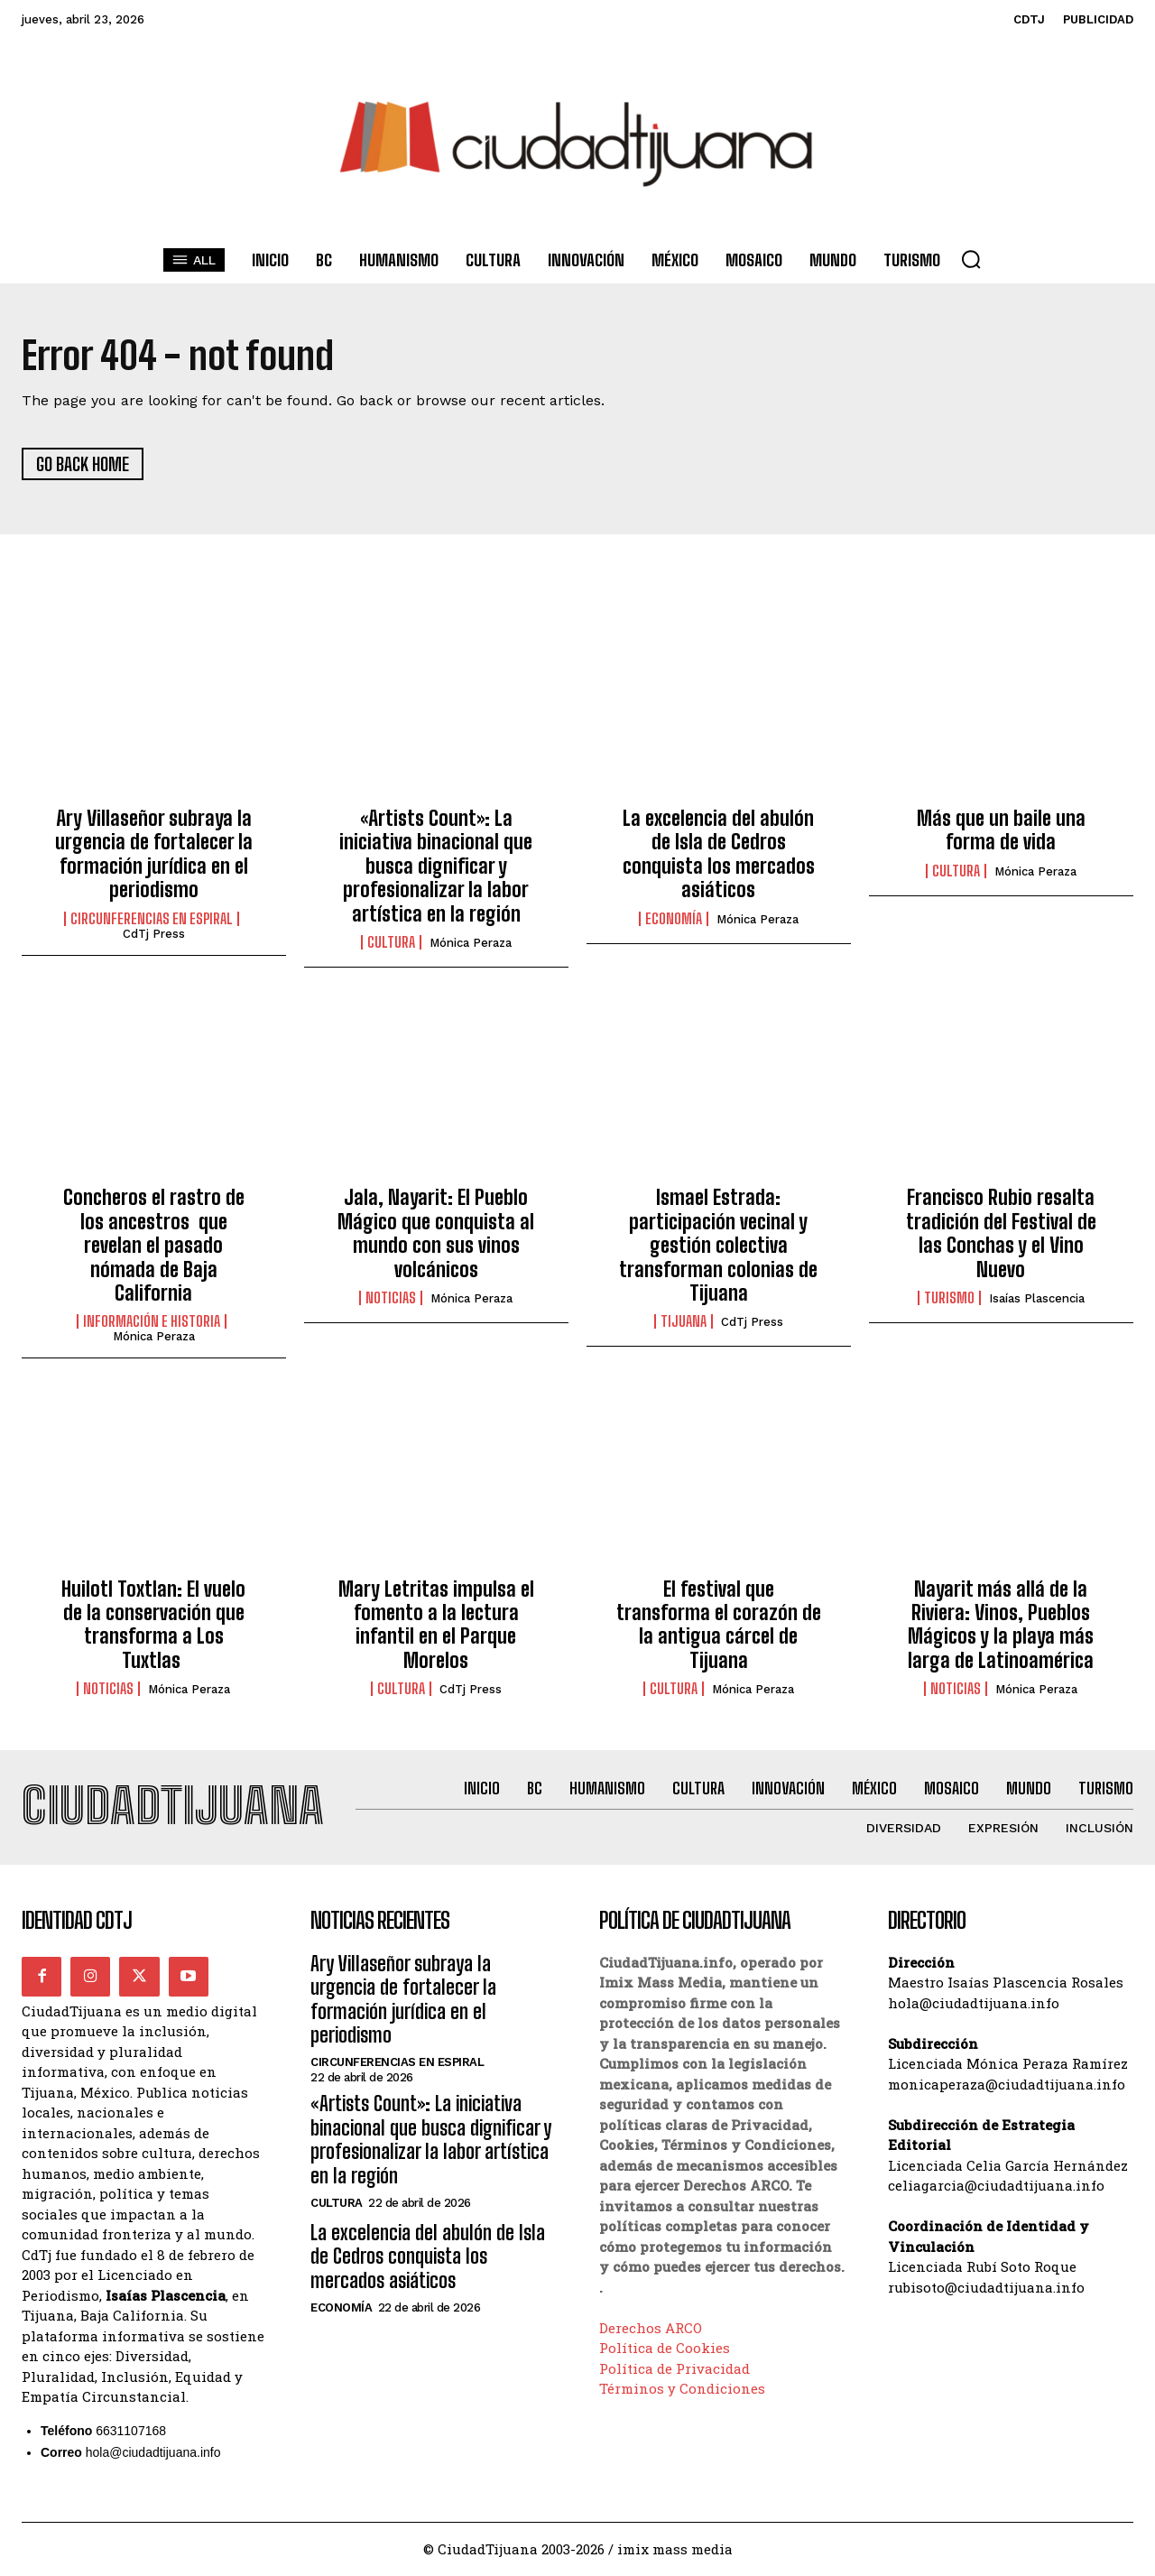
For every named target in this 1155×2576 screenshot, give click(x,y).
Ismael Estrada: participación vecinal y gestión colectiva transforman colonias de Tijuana (718, 1246)
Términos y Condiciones (682, 2389)
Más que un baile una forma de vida (1001, 830)
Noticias (390, 1298)
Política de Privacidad (674, 2369)
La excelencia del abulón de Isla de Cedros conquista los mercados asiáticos (719, 854)
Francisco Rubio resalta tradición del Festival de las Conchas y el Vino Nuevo (1001, 1234)
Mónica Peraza (471, 943)
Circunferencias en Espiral (151, 919)
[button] (971, 259)
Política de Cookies (664, 2349)
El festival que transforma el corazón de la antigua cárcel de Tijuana (718, 1625)
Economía (673, 919)
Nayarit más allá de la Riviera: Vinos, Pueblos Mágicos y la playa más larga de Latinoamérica (1001, 1625)
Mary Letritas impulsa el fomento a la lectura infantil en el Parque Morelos (436, 1625)
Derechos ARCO (650, 2329)
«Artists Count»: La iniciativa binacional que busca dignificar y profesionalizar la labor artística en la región (435, 866)
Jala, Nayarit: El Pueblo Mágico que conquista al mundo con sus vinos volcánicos (435, 1234)
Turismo (949, 1298)
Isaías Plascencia (1037, 1298)
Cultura (391, 942)
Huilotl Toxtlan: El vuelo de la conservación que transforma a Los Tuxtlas (153, 1625)
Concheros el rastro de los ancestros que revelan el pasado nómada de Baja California (154, 1246)
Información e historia (151, 1322)
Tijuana (684, 1322)
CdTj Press (154, 934)
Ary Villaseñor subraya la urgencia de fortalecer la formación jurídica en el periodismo (154, 854)
